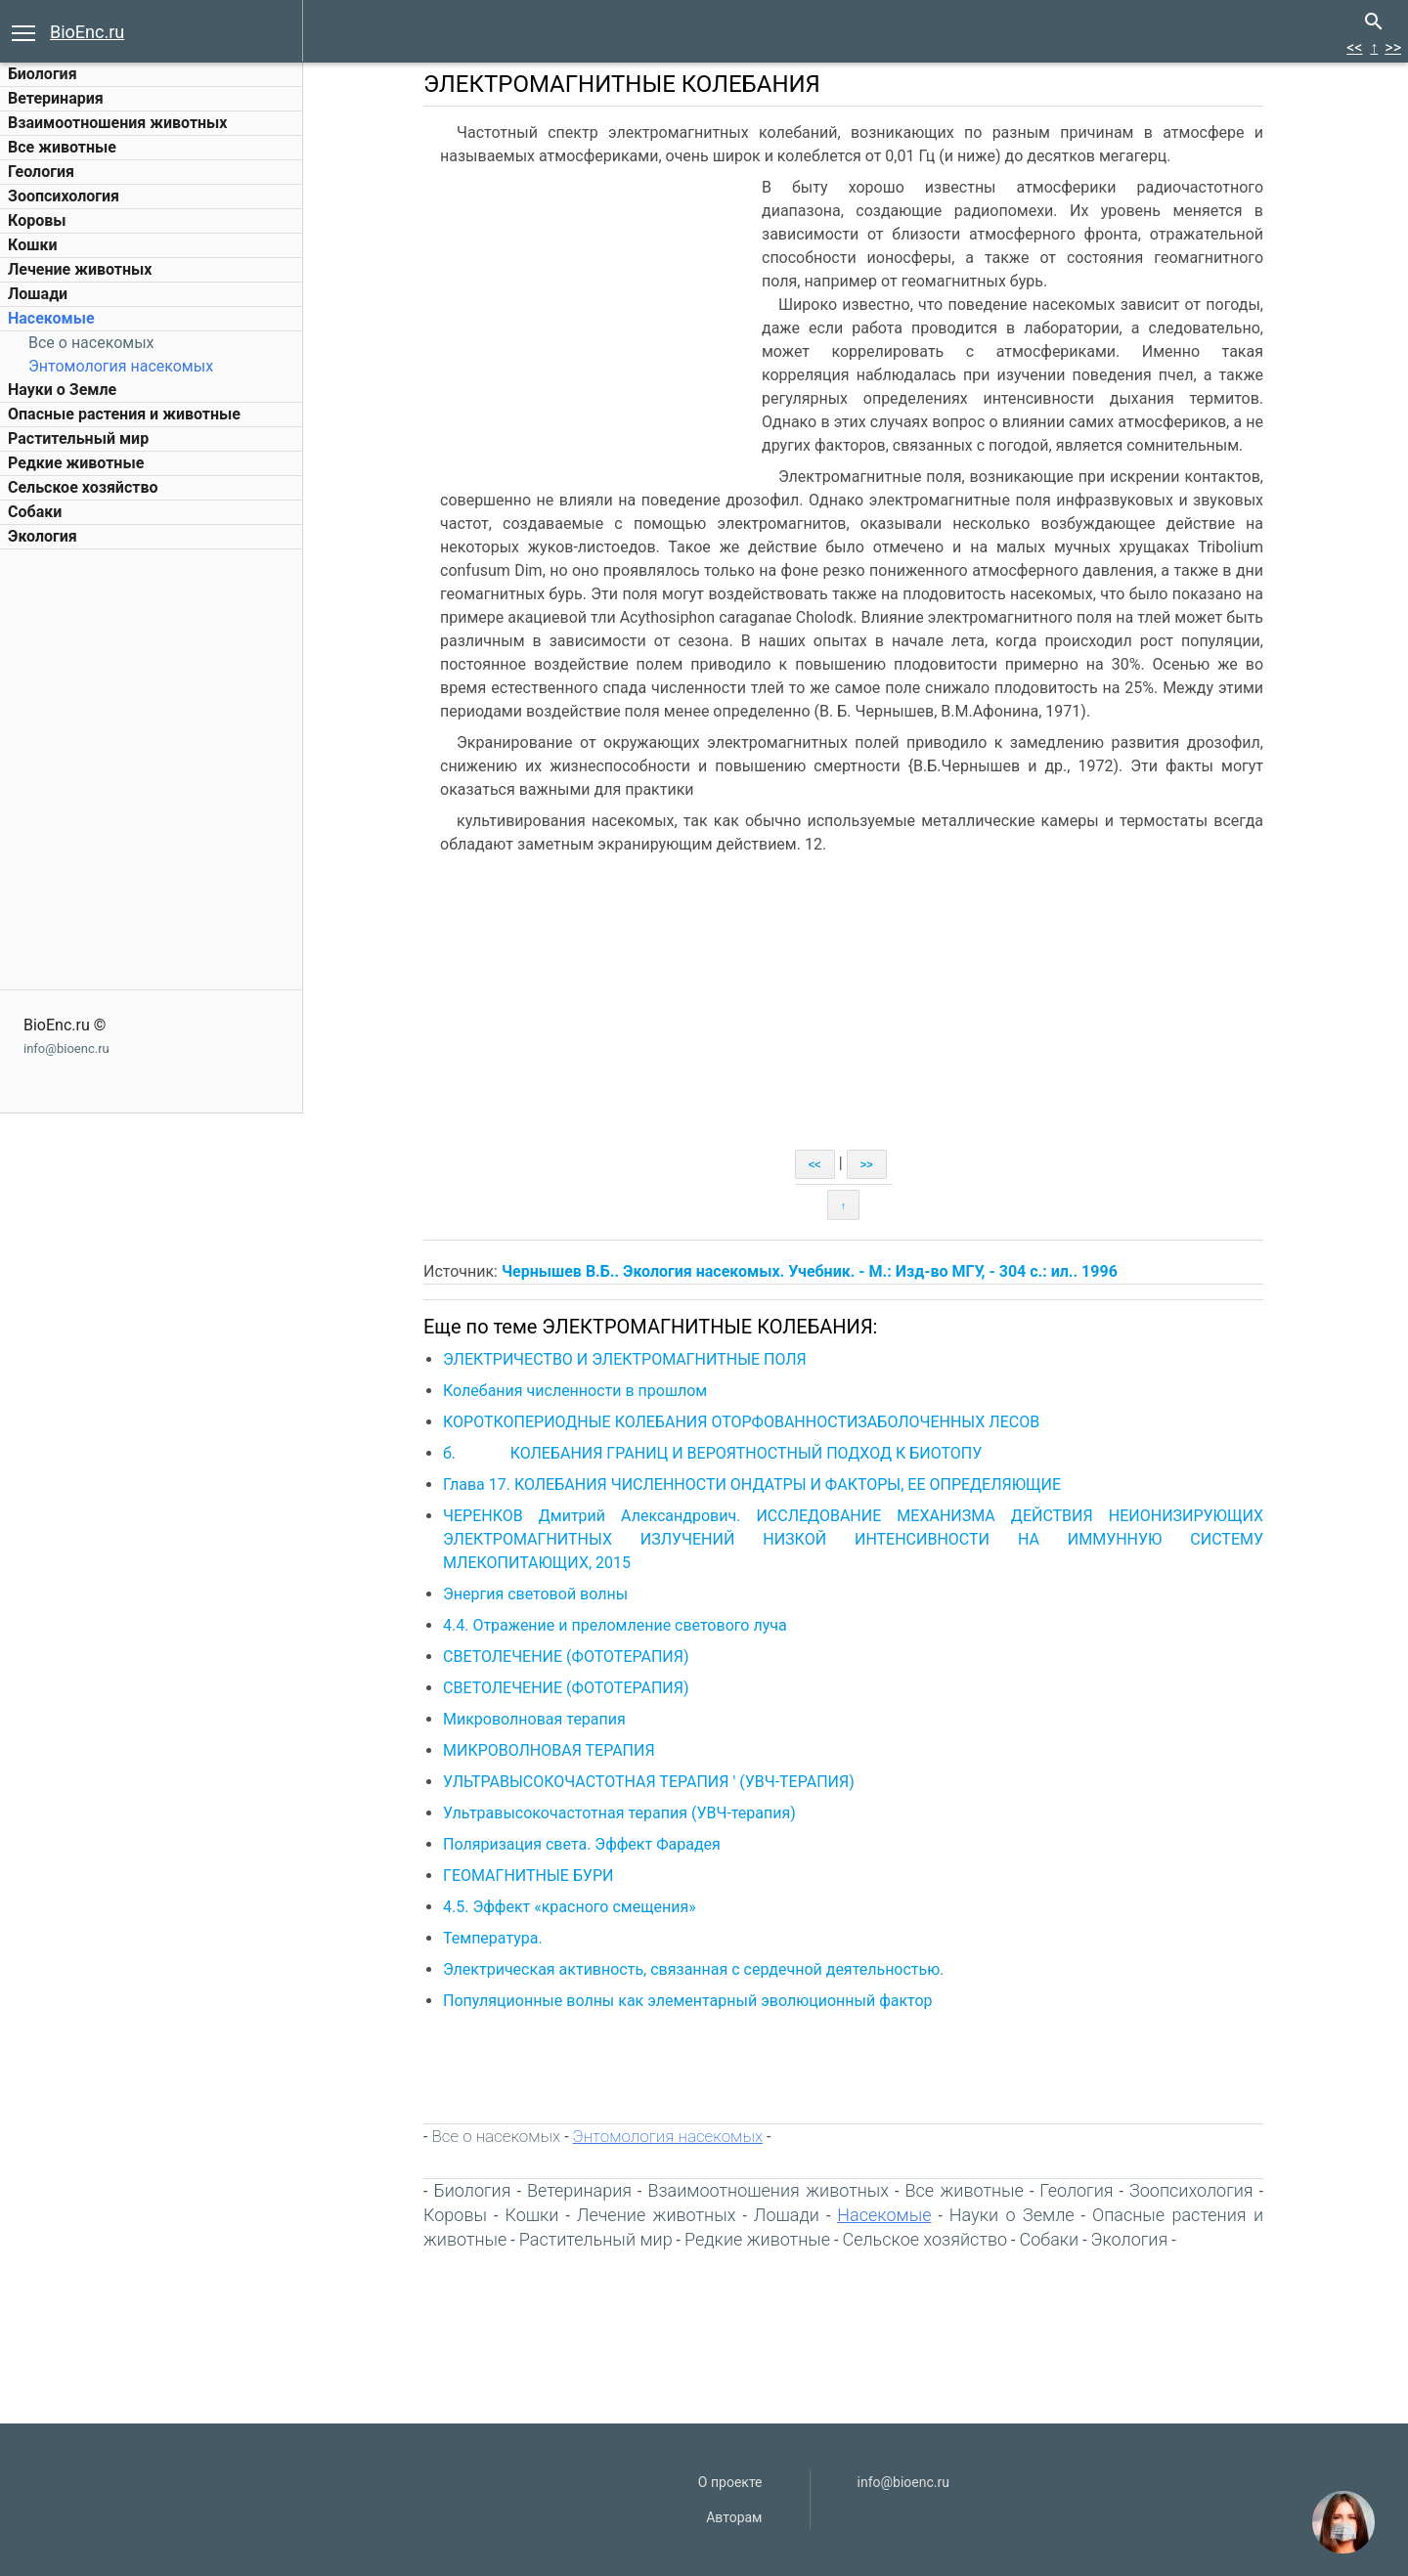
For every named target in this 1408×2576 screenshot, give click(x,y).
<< (1354, 47)
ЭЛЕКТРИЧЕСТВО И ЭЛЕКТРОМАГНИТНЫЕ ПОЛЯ (625, 1359)
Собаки (35, 511)
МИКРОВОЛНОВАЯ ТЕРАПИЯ (549, 1750)
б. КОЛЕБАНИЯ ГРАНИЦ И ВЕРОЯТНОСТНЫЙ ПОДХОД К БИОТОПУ (712, 1453)
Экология (42, 536)
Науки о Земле (62, 389)
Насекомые (51, 318)
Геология (41, 171)
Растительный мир (78, 438)
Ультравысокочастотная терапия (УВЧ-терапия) (619, 1813)
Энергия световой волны (535, 1594)
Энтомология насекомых (120, 366)
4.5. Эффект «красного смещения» (569, 1907)
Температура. (493, 1938)
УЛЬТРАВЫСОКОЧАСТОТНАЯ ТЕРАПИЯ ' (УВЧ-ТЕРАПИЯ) (649, 1781)
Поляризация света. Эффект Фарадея (582, 1844)
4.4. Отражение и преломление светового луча (615, 1625)
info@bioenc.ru (66, 1048)
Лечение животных (80, 269)
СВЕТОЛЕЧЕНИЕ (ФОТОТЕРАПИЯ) (566, 1656)
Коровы (37, 220)
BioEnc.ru (87, 32)
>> (1393, 47)
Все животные (62, 147)
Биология (42, 74)
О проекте (730, 2482)
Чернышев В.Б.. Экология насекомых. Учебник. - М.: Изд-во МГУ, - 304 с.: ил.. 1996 (810, 1271)
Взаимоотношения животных (118, 122)
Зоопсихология (63, 196)
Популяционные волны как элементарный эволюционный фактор (688, 2000)
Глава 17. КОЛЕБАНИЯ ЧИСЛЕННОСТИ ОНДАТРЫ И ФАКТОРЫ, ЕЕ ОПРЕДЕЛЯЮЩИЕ (752, 1484)
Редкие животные (76, 463)
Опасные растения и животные (124, 414)
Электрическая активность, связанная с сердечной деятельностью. (694, 1969)
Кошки (32, 245)
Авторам (734, 2517)
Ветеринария (56, 98)
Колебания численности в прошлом (575, 1390)
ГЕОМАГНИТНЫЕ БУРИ (528, 1875)
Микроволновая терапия (534, 1719)
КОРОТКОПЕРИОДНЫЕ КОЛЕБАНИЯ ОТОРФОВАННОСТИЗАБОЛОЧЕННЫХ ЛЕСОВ (741, 1422)
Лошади (37, 293)
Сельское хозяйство (82, 487)
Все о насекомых (91, 342)
